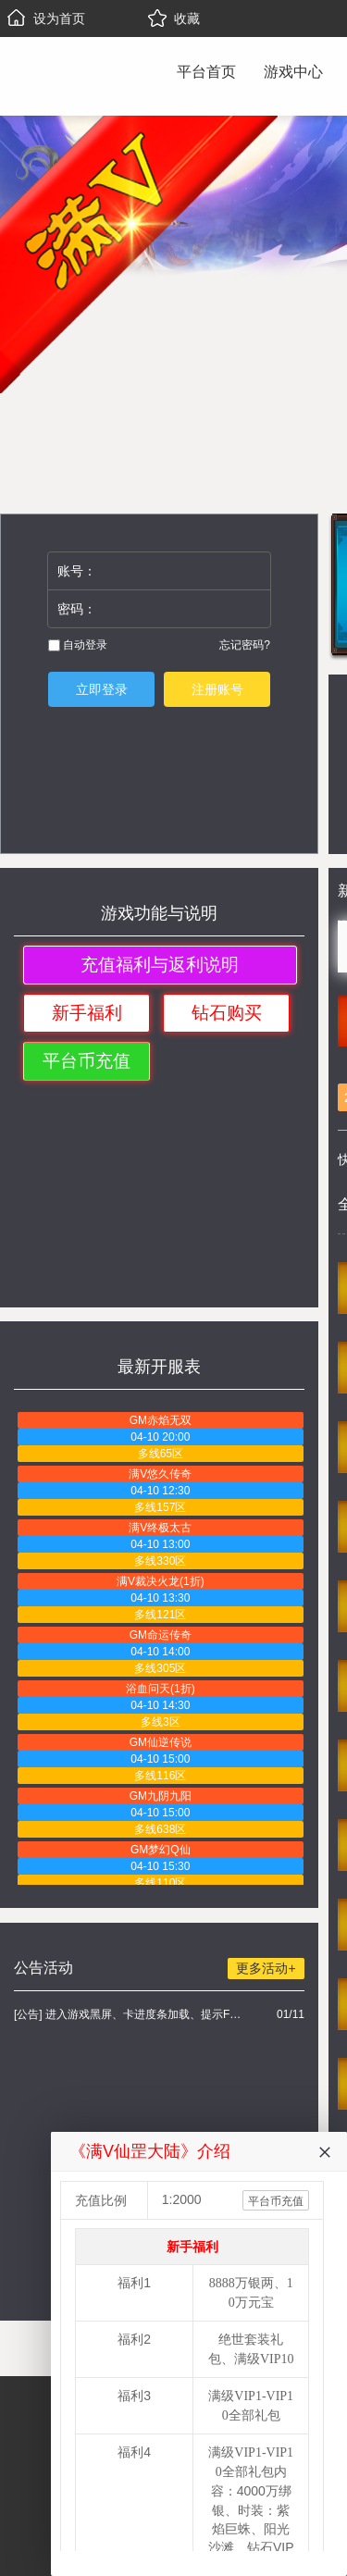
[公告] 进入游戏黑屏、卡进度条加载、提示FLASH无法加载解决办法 (130, 2014)
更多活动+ (265, 1968)
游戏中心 (293, 72)
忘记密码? (244, 644)
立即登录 (102, 689)
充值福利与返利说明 (160, 964)
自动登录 (77, 644)
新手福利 (87, 1012)
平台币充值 (86, 1061)
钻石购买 (227, 1012)
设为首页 (46, 18)
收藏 (174, 18)
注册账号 (217, 689)
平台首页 (206, 72)
